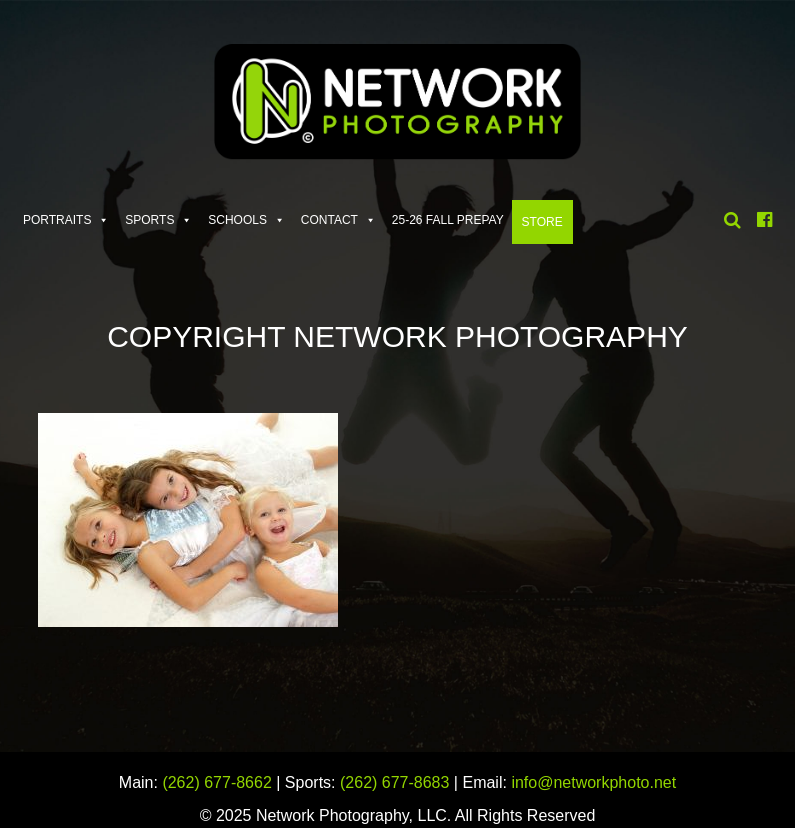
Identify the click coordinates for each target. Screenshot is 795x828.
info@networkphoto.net (593, 782)
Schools (237, 220)
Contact (329, 220)
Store (542, 222)
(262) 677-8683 (394, 782)
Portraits (57, 220)
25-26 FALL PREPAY (448, 220)
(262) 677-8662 (216, 782)
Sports (149, 220)
